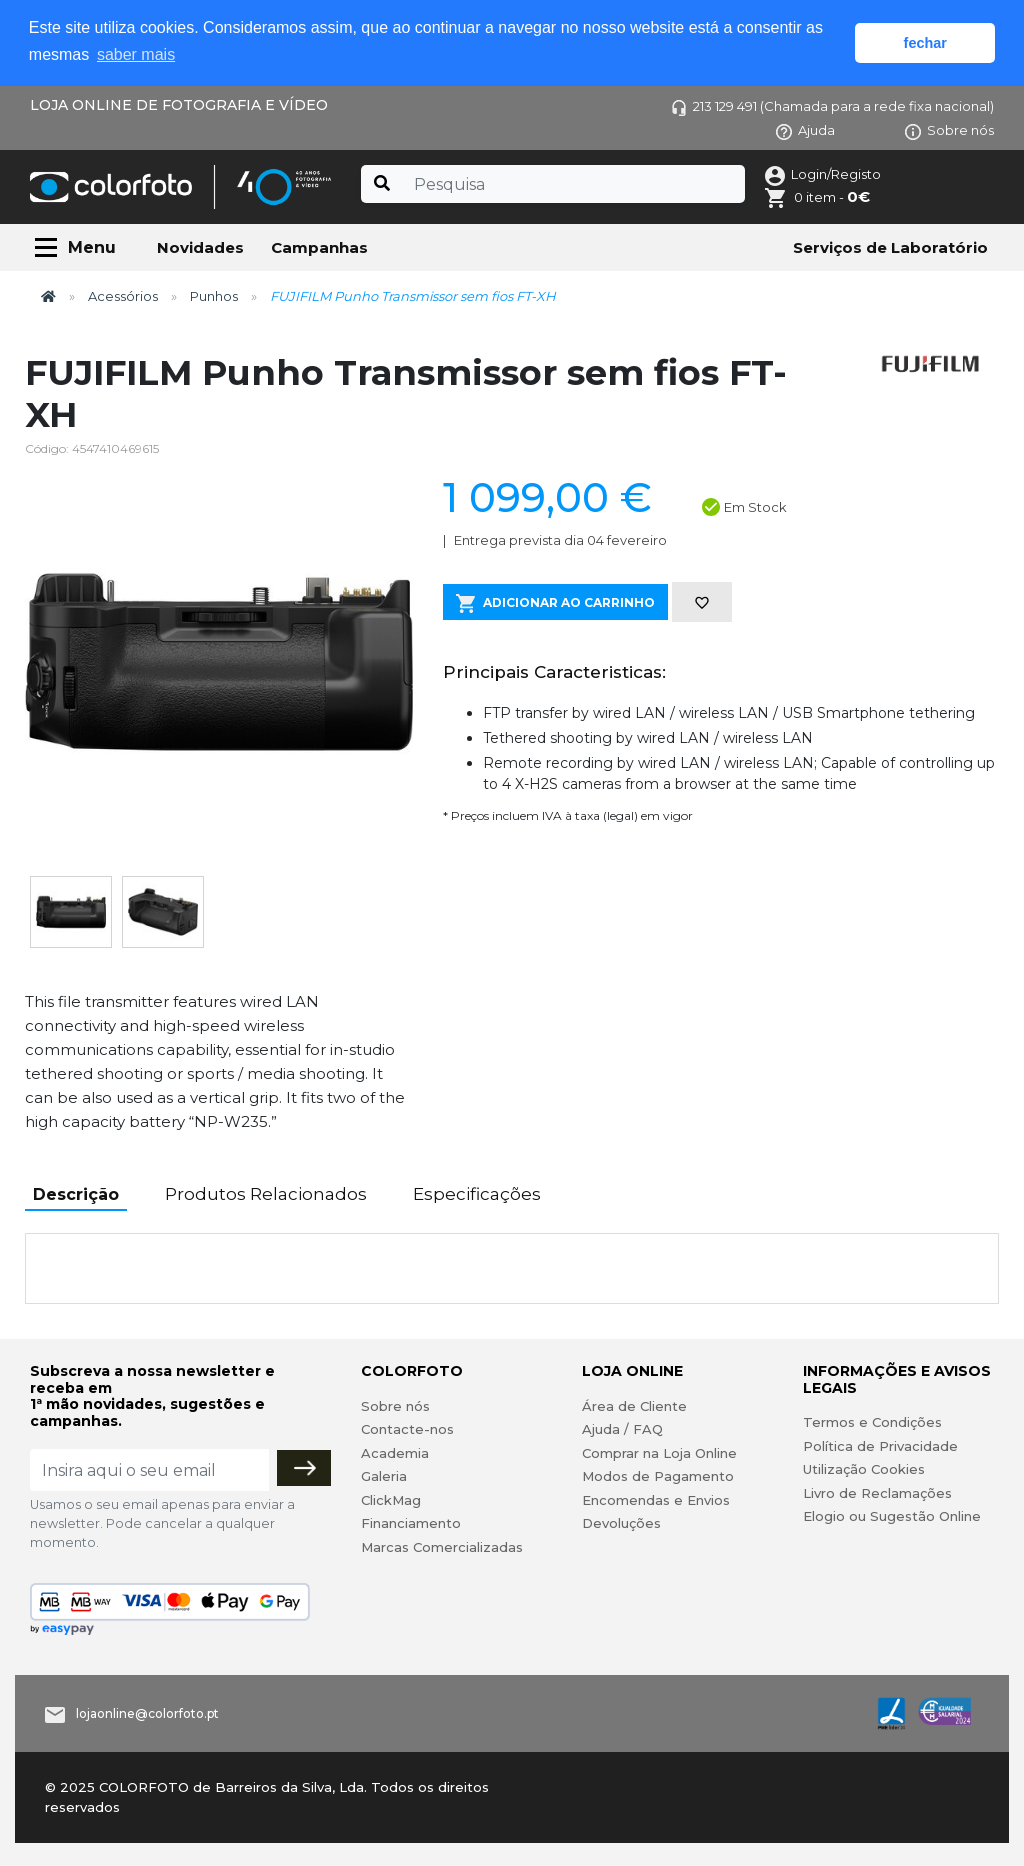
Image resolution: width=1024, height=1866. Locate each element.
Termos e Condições (872, 1422)
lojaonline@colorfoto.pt (147, 1713)
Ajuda (805, 130)
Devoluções (621, 1523)
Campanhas (319, 247)
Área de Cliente (634, 1406)
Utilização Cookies (864, 1469)
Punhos (214, 296)
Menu (92, 247)
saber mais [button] (136, 54)
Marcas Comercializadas (442, 1547)
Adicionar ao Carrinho (555, 603)
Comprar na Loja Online (659, 1453)
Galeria (384, 1476)
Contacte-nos (407, 1429)
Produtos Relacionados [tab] (266, 1194)
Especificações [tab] (477, 1194)
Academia (395, 1453)
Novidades (200, 247)
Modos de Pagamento (658, 1476)
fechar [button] (925, 43)
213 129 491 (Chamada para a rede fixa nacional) (832, 106)
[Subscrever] (304, 1468)
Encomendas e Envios (656, 1500)
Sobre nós (949, 130)
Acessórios (123, 296)
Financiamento (411, 1523)
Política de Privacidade (880, 1446)
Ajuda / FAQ (622, 1429)
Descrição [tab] (76, 1194)
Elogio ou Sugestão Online (892, 1516)
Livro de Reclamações (877, 1493)
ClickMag (391, 1500)
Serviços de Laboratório (890, 247)
